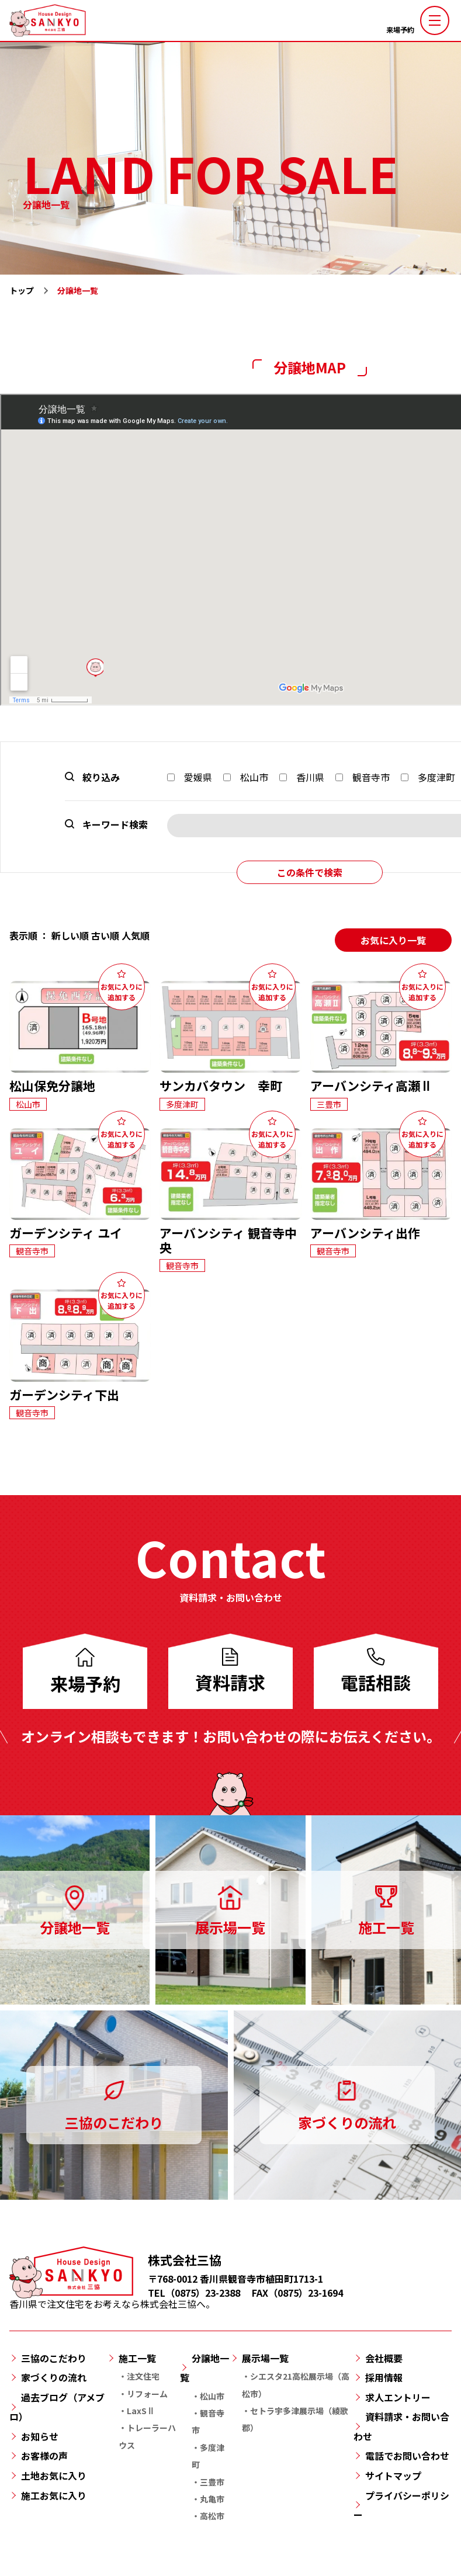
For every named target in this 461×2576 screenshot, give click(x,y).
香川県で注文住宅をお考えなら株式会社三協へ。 (112, 2298)
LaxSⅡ (141, 2410)
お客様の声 (44, 2456)
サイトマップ (393, 2475)
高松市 (212, 2516)
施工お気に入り (53, 2495)
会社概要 (384, 2358)
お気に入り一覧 (393, 940)
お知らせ (39, 2436)
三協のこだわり (53, 2358)
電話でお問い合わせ (407, 2456)
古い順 (105, 935)
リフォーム (147, 2394)
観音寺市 (362, 777)
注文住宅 (143, 2376)
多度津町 (428, 777)
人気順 (136, 935)
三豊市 (212, 2482)
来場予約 (400, 29)
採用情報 (384, 2377)
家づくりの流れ (53, 2377)
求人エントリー (398, 2397)
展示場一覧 (265, 2358)
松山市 (245, 777)
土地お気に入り (53, 2475)
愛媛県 (189, 777)
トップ (21, 290)
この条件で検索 (309, 872)
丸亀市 (212, 2499)
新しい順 (70, 935)
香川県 (301, 777)
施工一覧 (137, 2358)
